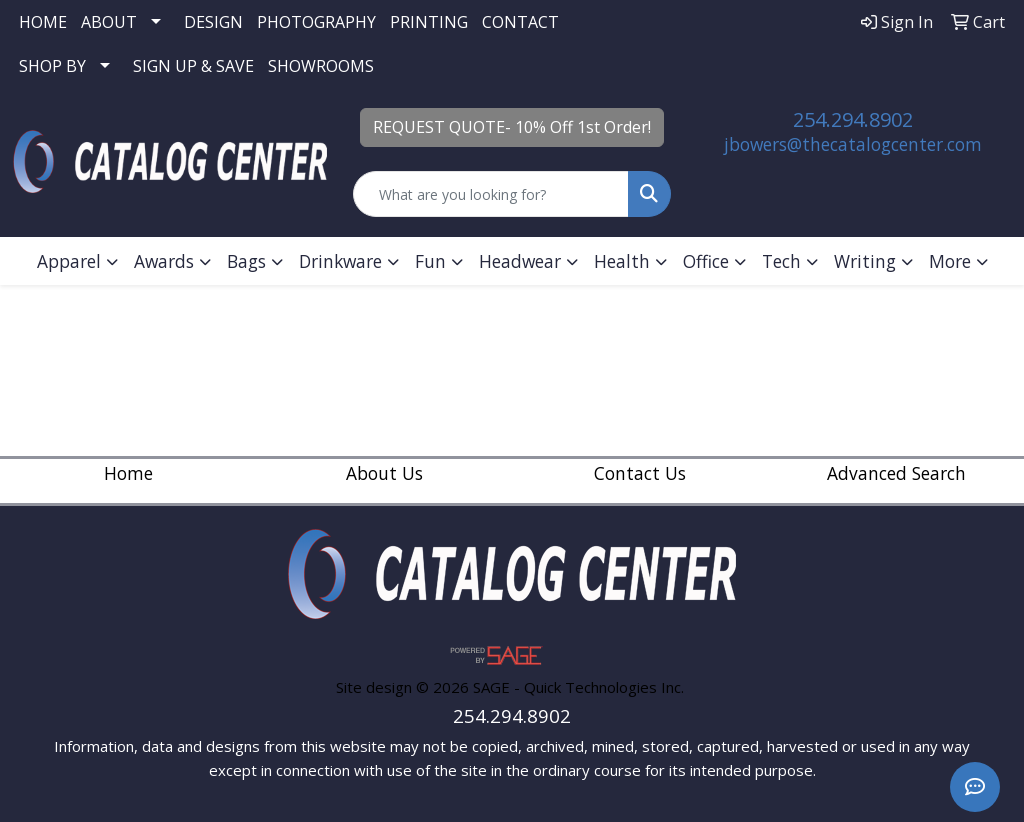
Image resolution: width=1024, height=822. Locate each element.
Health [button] (622, 261)
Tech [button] (781, 261)
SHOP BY (52, 66)
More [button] (950, 261)
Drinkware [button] (340, 261)
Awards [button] (164, 261)
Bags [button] (246, 261)
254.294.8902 (853, 119)
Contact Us (640, 473)
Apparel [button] (69, 261)
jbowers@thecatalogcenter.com (853, 144)
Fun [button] (430, 261)
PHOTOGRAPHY (316, 22)
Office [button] (706, 261)
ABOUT (109, 22)
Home (128, 473)
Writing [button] (865, 261)
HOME (43, 22)
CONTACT (520, 22)
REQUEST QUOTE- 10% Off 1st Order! (512, 127)
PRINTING (429, 22)
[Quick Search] (490, 194)
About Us (384, 473)
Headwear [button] (520, 261)
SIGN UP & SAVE (193, 66)
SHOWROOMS (321, 66)
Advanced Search (896, 473)
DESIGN (213, 22)
